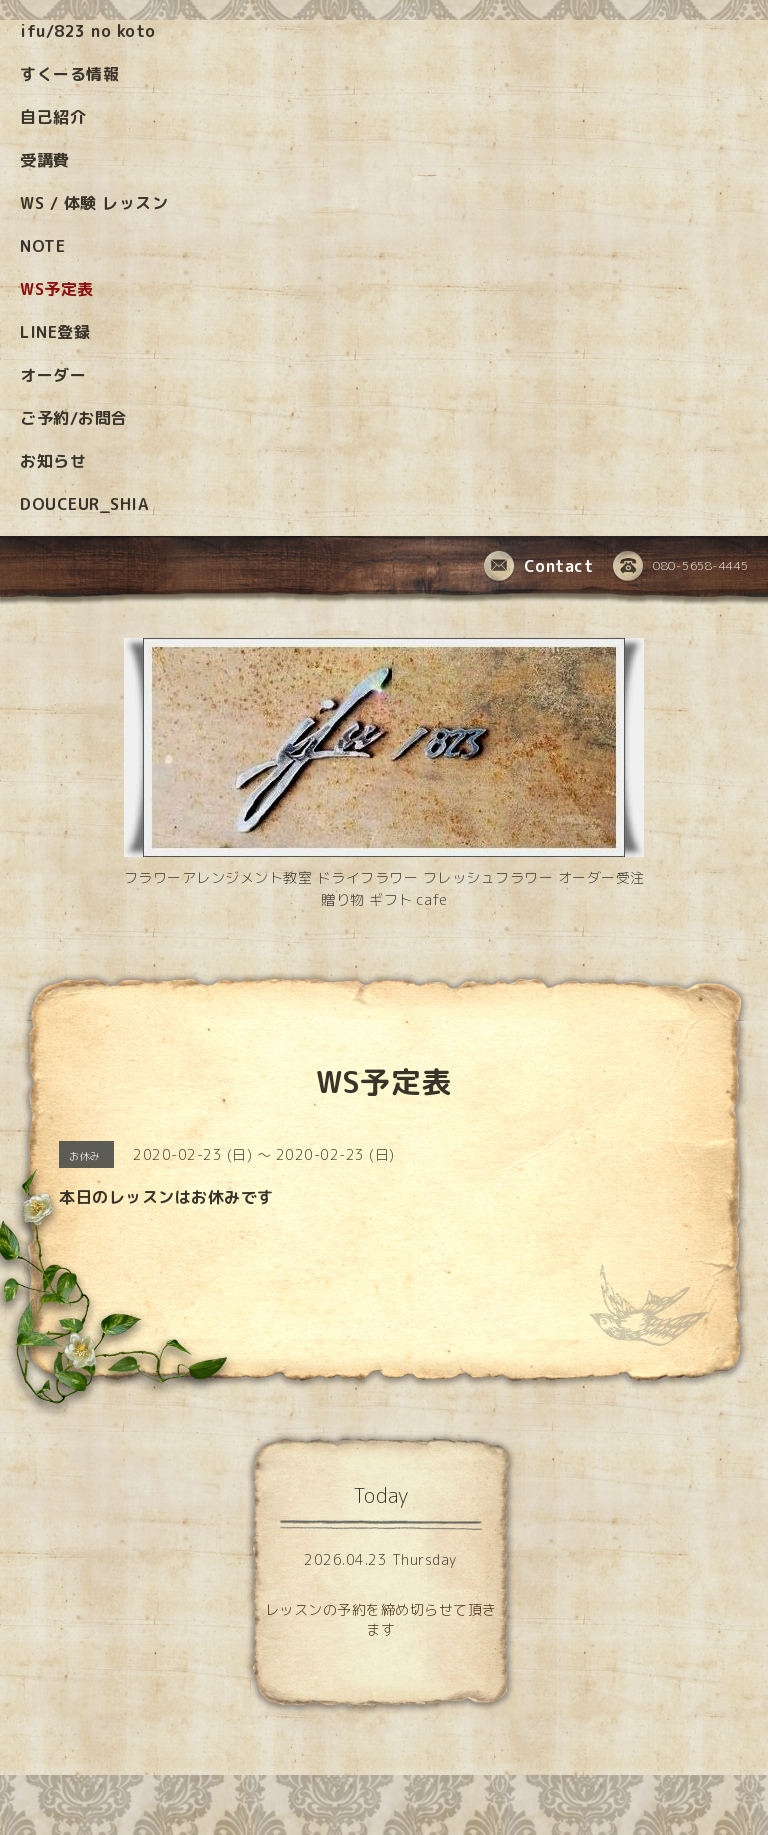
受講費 (45, 160)
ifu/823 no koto (88, 31)
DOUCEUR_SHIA (84, 504)
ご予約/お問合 (74, 418)
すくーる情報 (69, 74)
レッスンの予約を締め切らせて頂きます (381, 1619)
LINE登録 (55, 332)
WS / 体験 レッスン (94, 203)
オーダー (53, 375)
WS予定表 (57, 289)
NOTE (42, 246)
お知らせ (53, 461)
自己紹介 (53, 117)
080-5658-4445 (681, 567)
